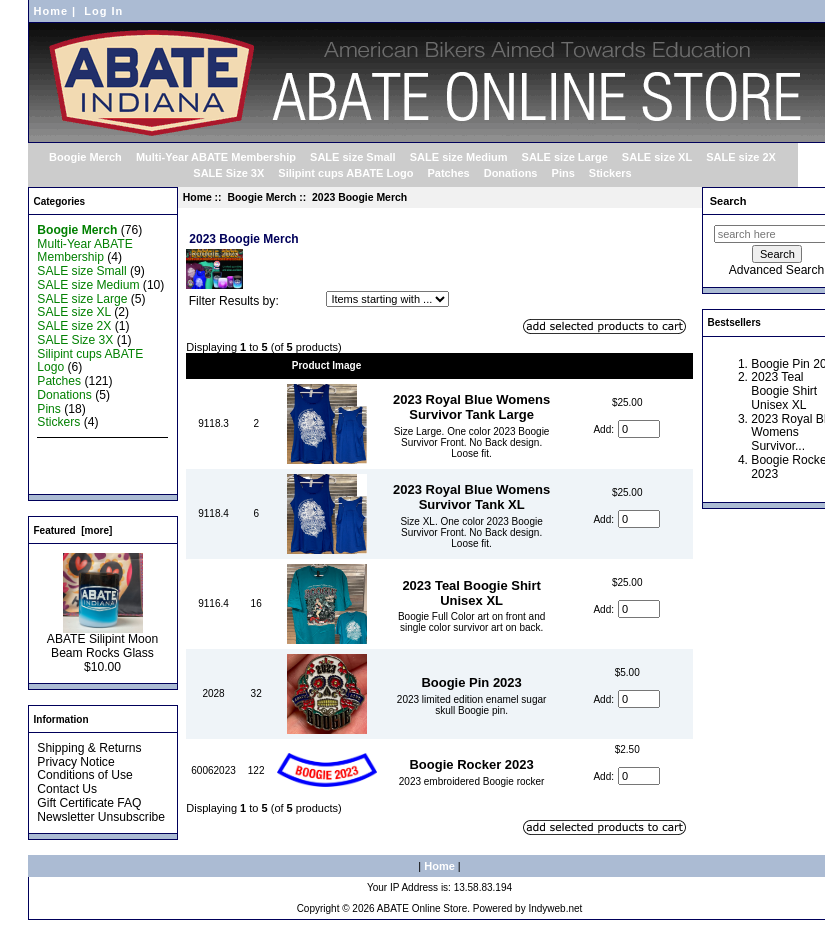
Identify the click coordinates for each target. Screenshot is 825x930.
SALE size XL (657, 157)
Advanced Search (776, 270)
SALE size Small (353, 157)
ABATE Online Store (422, 908)
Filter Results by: (234, 301)
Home (51, 11)
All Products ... (76, 478)
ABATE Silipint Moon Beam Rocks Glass (102, 641)
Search (728, 201)
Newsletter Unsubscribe (101, 817)
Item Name (471, 365)
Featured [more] (73, 530)
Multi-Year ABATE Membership (216, 157)
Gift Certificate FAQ (89, 803)
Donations (511, 173)
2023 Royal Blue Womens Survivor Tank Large (471, 407)
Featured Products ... (93, 464)
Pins (563, 173)
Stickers (610, 173)
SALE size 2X (741, 157)
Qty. (256, 365)
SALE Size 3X (228, 173)
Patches (448, 173)
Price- (627, 365)
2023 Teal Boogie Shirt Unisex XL (471, 593)
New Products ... (81, 450)
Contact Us (67, 789)
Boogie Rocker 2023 (471, 764)
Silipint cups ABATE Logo (345, 173)
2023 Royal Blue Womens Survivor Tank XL (471, 497)
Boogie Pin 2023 (471, 682)
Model (213, 365)
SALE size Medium (459, 157)
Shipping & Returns (89, 748)
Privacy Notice (75, 762)
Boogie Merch (261, 197)
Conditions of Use (84, 775)
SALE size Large (565, 157)
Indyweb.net (555, 908)
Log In (103, 11)
